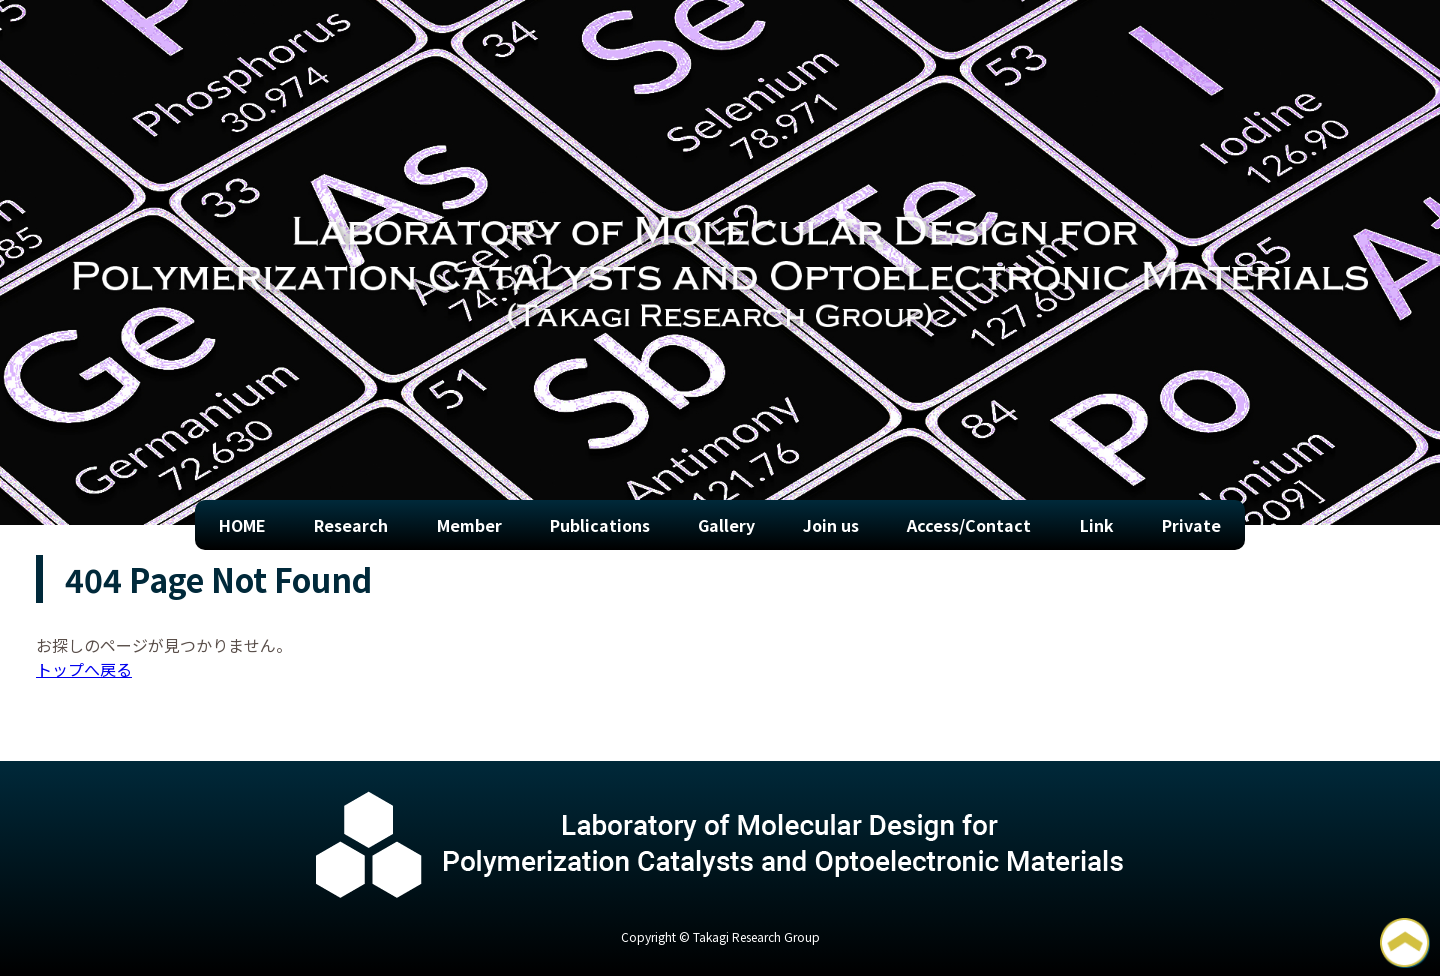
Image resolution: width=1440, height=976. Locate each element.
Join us (831, 525)
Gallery (726, 525)
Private (1191, 525)
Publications (600, 525)
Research (351, 525)
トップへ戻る (84, 669)
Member (469, 525)
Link (1097, 525)
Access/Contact (969, 525)
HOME (242, 525)
